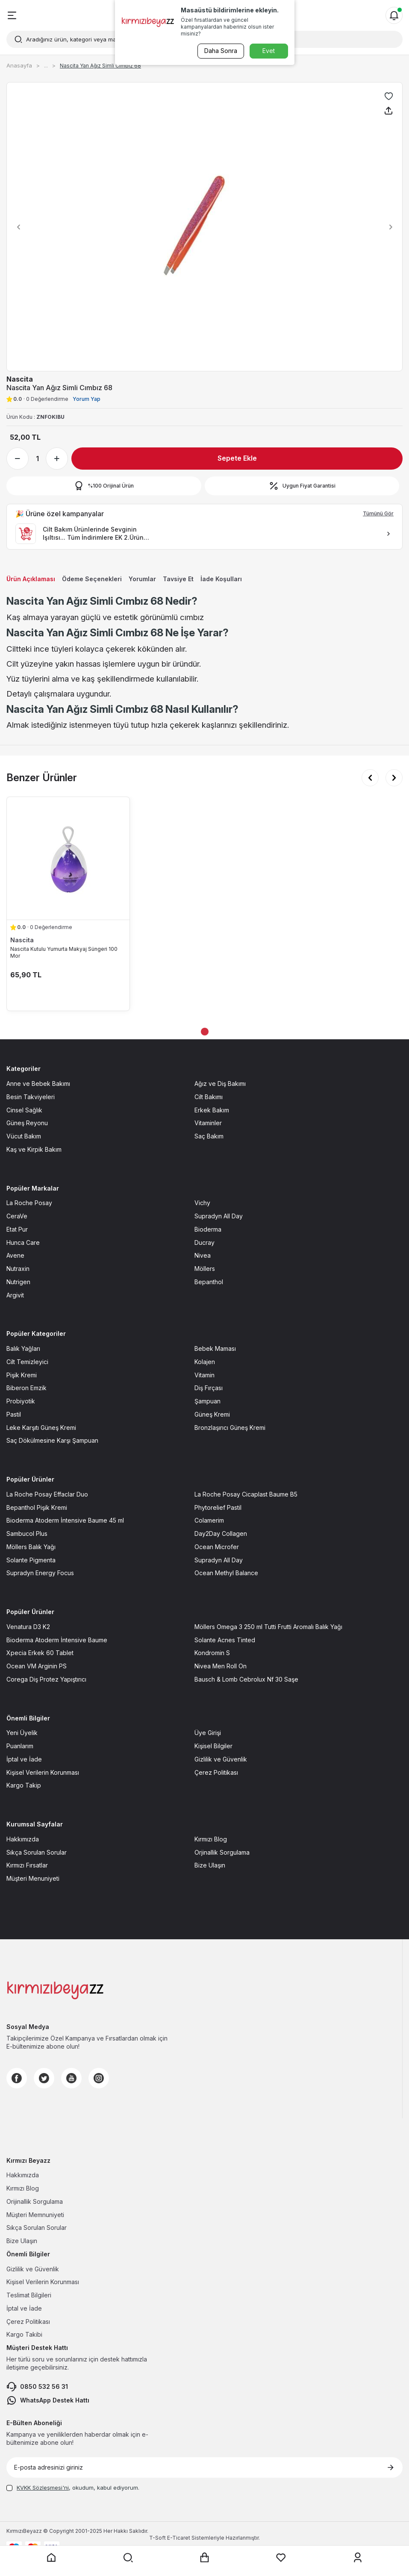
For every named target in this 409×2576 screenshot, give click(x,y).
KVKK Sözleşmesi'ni (43, 2487)
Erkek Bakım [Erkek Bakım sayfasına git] (211, 1110)
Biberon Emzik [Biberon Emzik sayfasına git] (26, 1387)
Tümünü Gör (378, 513)
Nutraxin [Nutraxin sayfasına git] (17, 1268)
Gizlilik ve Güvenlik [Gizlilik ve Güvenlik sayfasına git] (220, 1759)
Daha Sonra (219, 50)
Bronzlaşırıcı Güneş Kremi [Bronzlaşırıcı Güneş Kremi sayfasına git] (229, 1427)
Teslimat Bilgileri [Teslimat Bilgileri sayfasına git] (28, 2295)
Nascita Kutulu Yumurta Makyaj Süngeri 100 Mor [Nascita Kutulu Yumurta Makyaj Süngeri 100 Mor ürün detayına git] (64, 952)
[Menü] (12, 15)
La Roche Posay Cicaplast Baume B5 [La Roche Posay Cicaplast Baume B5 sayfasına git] (245, 1494)
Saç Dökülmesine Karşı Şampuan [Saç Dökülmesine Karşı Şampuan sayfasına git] (52, 1440)
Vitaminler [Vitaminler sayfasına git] (208, 1122)
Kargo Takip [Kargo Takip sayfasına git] (23, 1785)
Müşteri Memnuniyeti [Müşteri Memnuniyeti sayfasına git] (35, 2214)
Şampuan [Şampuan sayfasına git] (207, 1401)
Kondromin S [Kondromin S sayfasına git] (212, 1652)
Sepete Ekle (237, 458)
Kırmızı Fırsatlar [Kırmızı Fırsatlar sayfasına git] (27, 1865)
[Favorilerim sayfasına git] (281, 2557)
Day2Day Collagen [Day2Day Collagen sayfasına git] (220, 1533)
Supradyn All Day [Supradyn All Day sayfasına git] (218, 1216)
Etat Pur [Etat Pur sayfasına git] (17, 1229)
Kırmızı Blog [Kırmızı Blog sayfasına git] (210, 1839)
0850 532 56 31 (37, 2387)
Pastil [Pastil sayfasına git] (13, 1414)
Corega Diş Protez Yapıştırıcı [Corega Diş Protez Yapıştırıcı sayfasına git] (46, 1679)
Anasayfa (19, 65)
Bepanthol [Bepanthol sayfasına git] (208, 1281)
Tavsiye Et (178, 578)
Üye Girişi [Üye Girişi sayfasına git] (207, 1732)
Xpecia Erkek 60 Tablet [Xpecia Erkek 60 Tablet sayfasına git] (40, 1652)
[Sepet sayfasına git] (204, 2557)
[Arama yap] (127, 2557)
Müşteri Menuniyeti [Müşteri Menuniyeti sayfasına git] (32, 1878)
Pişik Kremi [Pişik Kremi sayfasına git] (21, 1375)
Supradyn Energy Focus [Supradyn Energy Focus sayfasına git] (40, 1572)
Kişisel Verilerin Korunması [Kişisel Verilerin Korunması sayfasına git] (42, 1772)
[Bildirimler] (394, 15)
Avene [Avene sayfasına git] (15, 1255)
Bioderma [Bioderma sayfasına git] (207, 1229)
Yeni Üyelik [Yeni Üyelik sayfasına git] (22, 1732)
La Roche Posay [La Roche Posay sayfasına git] (29, 1202)
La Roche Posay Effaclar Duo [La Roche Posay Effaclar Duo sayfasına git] (47, 1494)
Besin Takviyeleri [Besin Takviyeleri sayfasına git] (30, 1096)
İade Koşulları (221, 578)
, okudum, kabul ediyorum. (72, 2487)
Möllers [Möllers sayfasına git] (204, 1268)
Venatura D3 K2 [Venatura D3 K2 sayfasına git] (28, 1626)
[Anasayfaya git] (51, 2557)
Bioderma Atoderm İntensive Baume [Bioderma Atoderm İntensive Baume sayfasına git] (56, 1640)
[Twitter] (44, 2078)
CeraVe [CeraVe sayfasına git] (16, 1216)
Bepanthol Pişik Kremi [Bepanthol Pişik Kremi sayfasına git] (36, 1507)
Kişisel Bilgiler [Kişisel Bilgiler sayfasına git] (213, 1746)
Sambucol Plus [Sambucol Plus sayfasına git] (26, 1533)
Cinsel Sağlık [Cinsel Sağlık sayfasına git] (24, 1110)
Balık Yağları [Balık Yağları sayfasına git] (23, 1348)
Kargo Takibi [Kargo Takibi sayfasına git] (24, 2334)
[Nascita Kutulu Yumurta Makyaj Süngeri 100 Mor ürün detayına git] (68, 858)
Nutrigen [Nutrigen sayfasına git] (18, 1281)
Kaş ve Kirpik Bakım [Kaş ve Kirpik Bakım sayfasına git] (34, 1149)
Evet (268, 50)
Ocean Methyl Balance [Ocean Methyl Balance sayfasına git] (226, 1572)
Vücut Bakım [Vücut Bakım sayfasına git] (23, 1136)
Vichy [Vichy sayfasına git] (202, 1202)
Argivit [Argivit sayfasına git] (15, 1295)
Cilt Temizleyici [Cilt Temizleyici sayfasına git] (27, 1361)
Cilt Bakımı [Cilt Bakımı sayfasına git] (208, 1096)
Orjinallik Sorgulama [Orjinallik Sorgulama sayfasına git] (222, 1852)
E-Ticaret (178, 2538)
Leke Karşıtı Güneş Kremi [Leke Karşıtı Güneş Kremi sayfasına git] (41, 1427)
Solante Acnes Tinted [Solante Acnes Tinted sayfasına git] (224, 1640)
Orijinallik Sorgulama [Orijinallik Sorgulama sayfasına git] (34, 2201)
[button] (16, 227)
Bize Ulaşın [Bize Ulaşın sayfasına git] (209, 1865)
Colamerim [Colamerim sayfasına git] (209, 1520)
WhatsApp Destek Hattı (47, 2400)
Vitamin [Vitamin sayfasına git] (204, 1375)
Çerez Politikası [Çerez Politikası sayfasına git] (216, 1772)
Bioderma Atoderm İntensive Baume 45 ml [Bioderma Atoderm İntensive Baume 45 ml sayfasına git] (65, 1520)
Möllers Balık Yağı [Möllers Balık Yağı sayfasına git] (31, 1546)
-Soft (158, 2538)
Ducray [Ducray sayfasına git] (204, 1242)
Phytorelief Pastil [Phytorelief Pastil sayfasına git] (217, 1507)
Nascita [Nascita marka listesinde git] (22, 940)
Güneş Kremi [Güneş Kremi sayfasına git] (212, 1414)
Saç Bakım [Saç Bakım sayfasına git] (209, 1136)
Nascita (19, 379)
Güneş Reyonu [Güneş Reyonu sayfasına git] (27, 1122)
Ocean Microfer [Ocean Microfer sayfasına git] (216, 1546)
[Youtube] (71, 2078)
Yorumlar (142, 578)
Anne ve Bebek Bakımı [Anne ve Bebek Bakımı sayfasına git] (38, 1083)
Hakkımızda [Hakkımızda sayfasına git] (22, 1839)
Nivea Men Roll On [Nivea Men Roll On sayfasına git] (220, 1666)
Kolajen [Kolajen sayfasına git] (204, 1361)
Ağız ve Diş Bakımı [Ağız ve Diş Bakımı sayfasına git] (220, 1083)
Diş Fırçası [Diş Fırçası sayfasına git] (208, 1387)
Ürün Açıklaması (30, 578)
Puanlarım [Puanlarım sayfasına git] (19, 1746)
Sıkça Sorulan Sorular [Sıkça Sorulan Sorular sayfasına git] (36, 1852)
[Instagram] (98, 2078)
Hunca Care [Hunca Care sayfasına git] (23, 1242)
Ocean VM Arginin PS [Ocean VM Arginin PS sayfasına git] (36, 1666)
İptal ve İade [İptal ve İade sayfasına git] (24, 1759)
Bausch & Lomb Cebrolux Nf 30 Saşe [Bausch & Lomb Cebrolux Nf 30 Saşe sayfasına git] (246, 1679)
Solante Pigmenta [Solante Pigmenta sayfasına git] (31, 1560)
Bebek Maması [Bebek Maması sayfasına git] (215, 1348)
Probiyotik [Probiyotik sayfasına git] (20, 1401)
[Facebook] (16, 2078)
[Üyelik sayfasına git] (357, 2557)
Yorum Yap (86, 399)
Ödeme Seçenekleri (92, 578)
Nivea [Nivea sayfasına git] (202, 1255)
